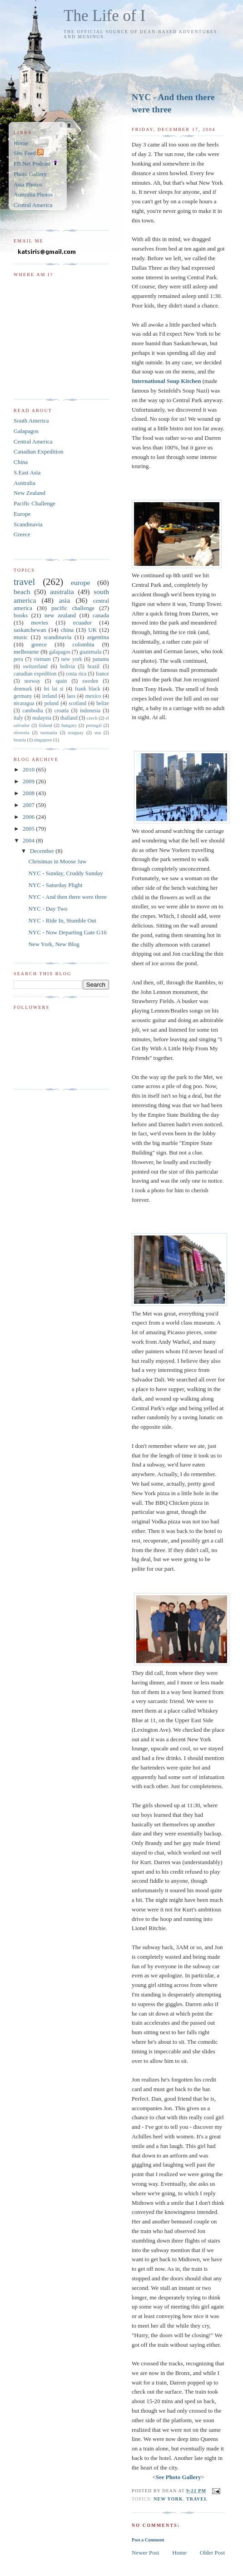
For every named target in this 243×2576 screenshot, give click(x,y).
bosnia (20, 739)
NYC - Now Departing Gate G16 (67, 932)
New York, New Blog (53, 944)
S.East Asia (27, 472)
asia (64, 600)
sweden (90, 681)
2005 (29, 828)
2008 (29, 793)
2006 (29, 816)
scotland (77, 703)
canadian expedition (35, 674)
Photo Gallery (30, 174)
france (102, 674)
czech (92, 718)
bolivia (67, 667)
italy (18, 718)
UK (92, 629)
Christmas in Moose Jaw (57, 861)
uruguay (76, 732)
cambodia (32, 711)
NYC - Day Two (47, 908)
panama (101, 659)
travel (197, 2498)
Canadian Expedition (38, 451)
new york (168, 2498)
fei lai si (53, 689)
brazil (94, 667)
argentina (98, 637)
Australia (24, 482)
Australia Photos (33, 194)
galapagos (59, 652)
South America (31, 420)
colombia (83, 644)
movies (39, 622)
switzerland (35, 667)
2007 (29, 805)
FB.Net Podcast (36, 163)
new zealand (60, 615)
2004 (29, 840)
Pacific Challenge (34, 503)
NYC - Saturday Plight (55, 885)
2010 (29, 769)
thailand (69, 718)
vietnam (42, 659)
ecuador (82, 622)
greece (39, 644)
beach (22, 591)
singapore (43, 739)
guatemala (90, 652)
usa (97, 732)
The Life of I (104, 16)
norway (32, 681)
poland (51, 703)
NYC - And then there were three (173, 103)
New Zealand (29, 492)
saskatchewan (30, 629)
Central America (33, 205)
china (67, 629)
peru (18, 659)
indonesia (90, 711)
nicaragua (24, 703)
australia (62, 591)
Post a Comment (148, 2539)
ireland (49, 696)
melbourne (26, 651)
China (21, 462)
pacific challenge (72, 608)
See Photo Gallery (178, 2477)
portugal (94, 725)
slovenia (22, 732)
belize (102, 703)
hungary (69, 725)
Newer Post (145, 2552)
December (43, 850)
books (21, 615)
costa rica (76, 674)
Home (179, 2552)
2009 (29, 781)
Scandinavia (28, 524)
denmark (23, 689)
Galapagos (26, 431)
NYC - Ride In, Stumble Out (62, 920)
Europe (22, 513)
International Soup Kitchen (166, 381)
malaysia (41, 718)
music (21, 637)
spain (61, 681)
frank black (87, 689)
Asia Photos (28, 184)
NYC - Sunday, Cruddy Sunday (65, 873)
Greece (22, 534)
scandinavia (57, 637)
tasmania (48, 732)
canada (101, 615)
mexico (93, 696)
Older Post (212, 2552)
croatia (61, 711)
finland (45, 725)
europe (80, 582)
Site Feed (29, 153)
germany (23, 696)
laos (71, 696)
